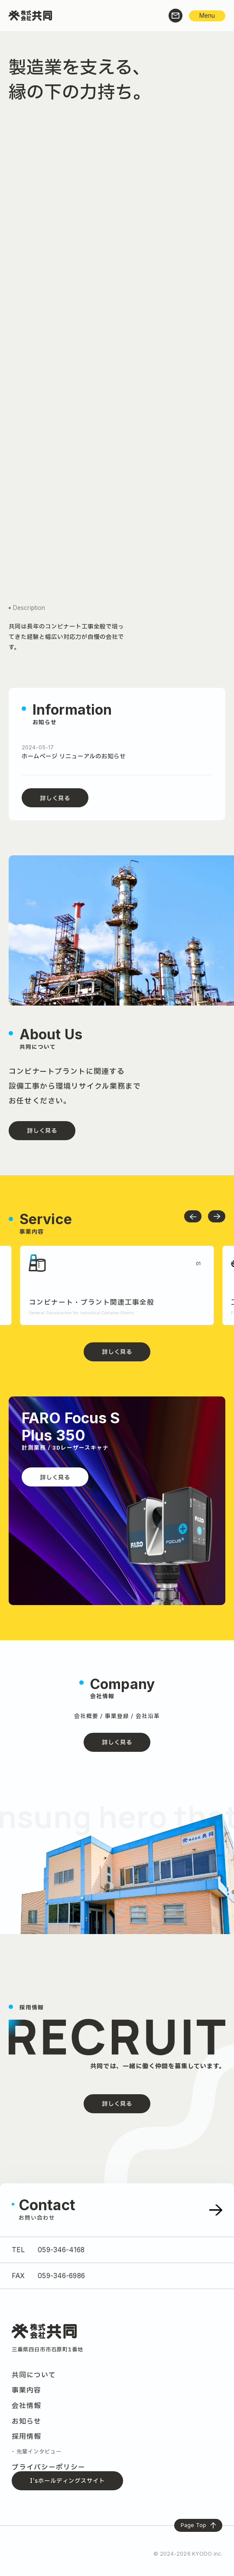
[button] (193, 1216)
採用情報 (26, 2436)
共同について (34, 2375)
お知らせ (26, 2421)
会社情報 (26, 2406)
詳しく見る (55, 798)
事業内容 (26, 2390)
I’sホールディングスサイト (67, 2481)
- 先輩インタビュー (37, 2452)
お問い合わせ (37, 2218)
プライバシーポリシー (48, 2467)
